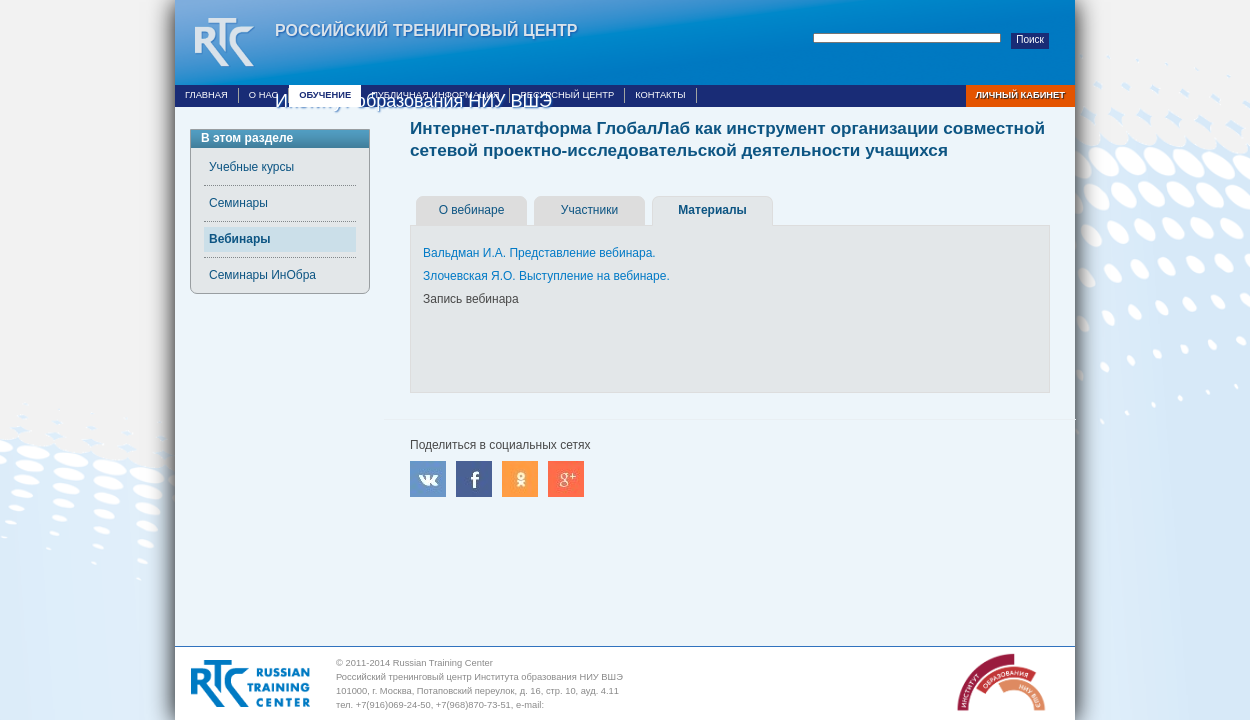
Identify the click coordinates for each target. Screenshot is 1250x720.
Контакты (660, 95)
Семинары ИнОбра (262, 275)
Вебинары (239, 239)
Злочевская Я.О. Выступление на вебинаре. (546, 276)
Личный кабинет (1020, 95)
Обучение (325, 95)
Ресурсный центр (567, 95)
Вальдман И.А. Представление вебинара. (539, 253)
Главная (206, 95)
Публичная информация (435, 95)
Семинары (238, 203)
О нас (263, 95)
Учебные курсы (251, 167)
